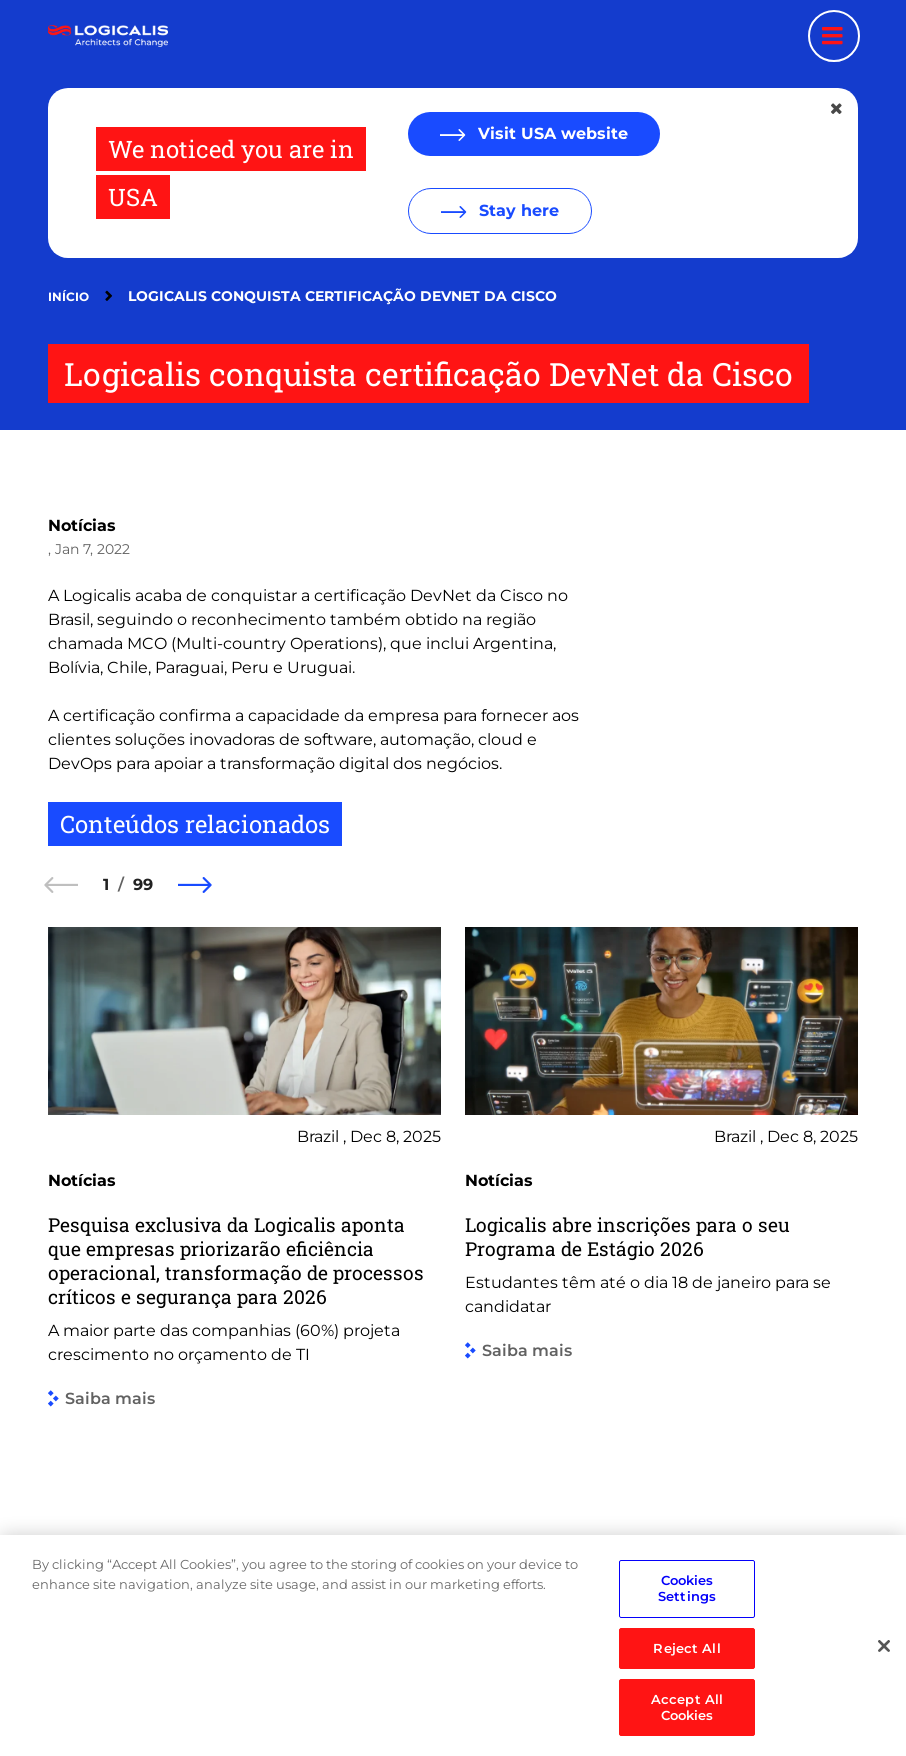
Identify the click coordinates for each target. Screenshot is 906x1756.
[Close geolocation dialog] (838, 109)
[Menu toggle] (834, 36)
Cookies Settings (687, 1625)
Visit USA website (550, 133)
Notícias (82, 525)
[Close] (884, 1682)
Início (68, 296)
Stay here (516, 210)
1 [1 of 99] (106, 884)
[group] (244, 1255)
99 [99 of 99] (143, 884)
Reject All (686, 1684)
